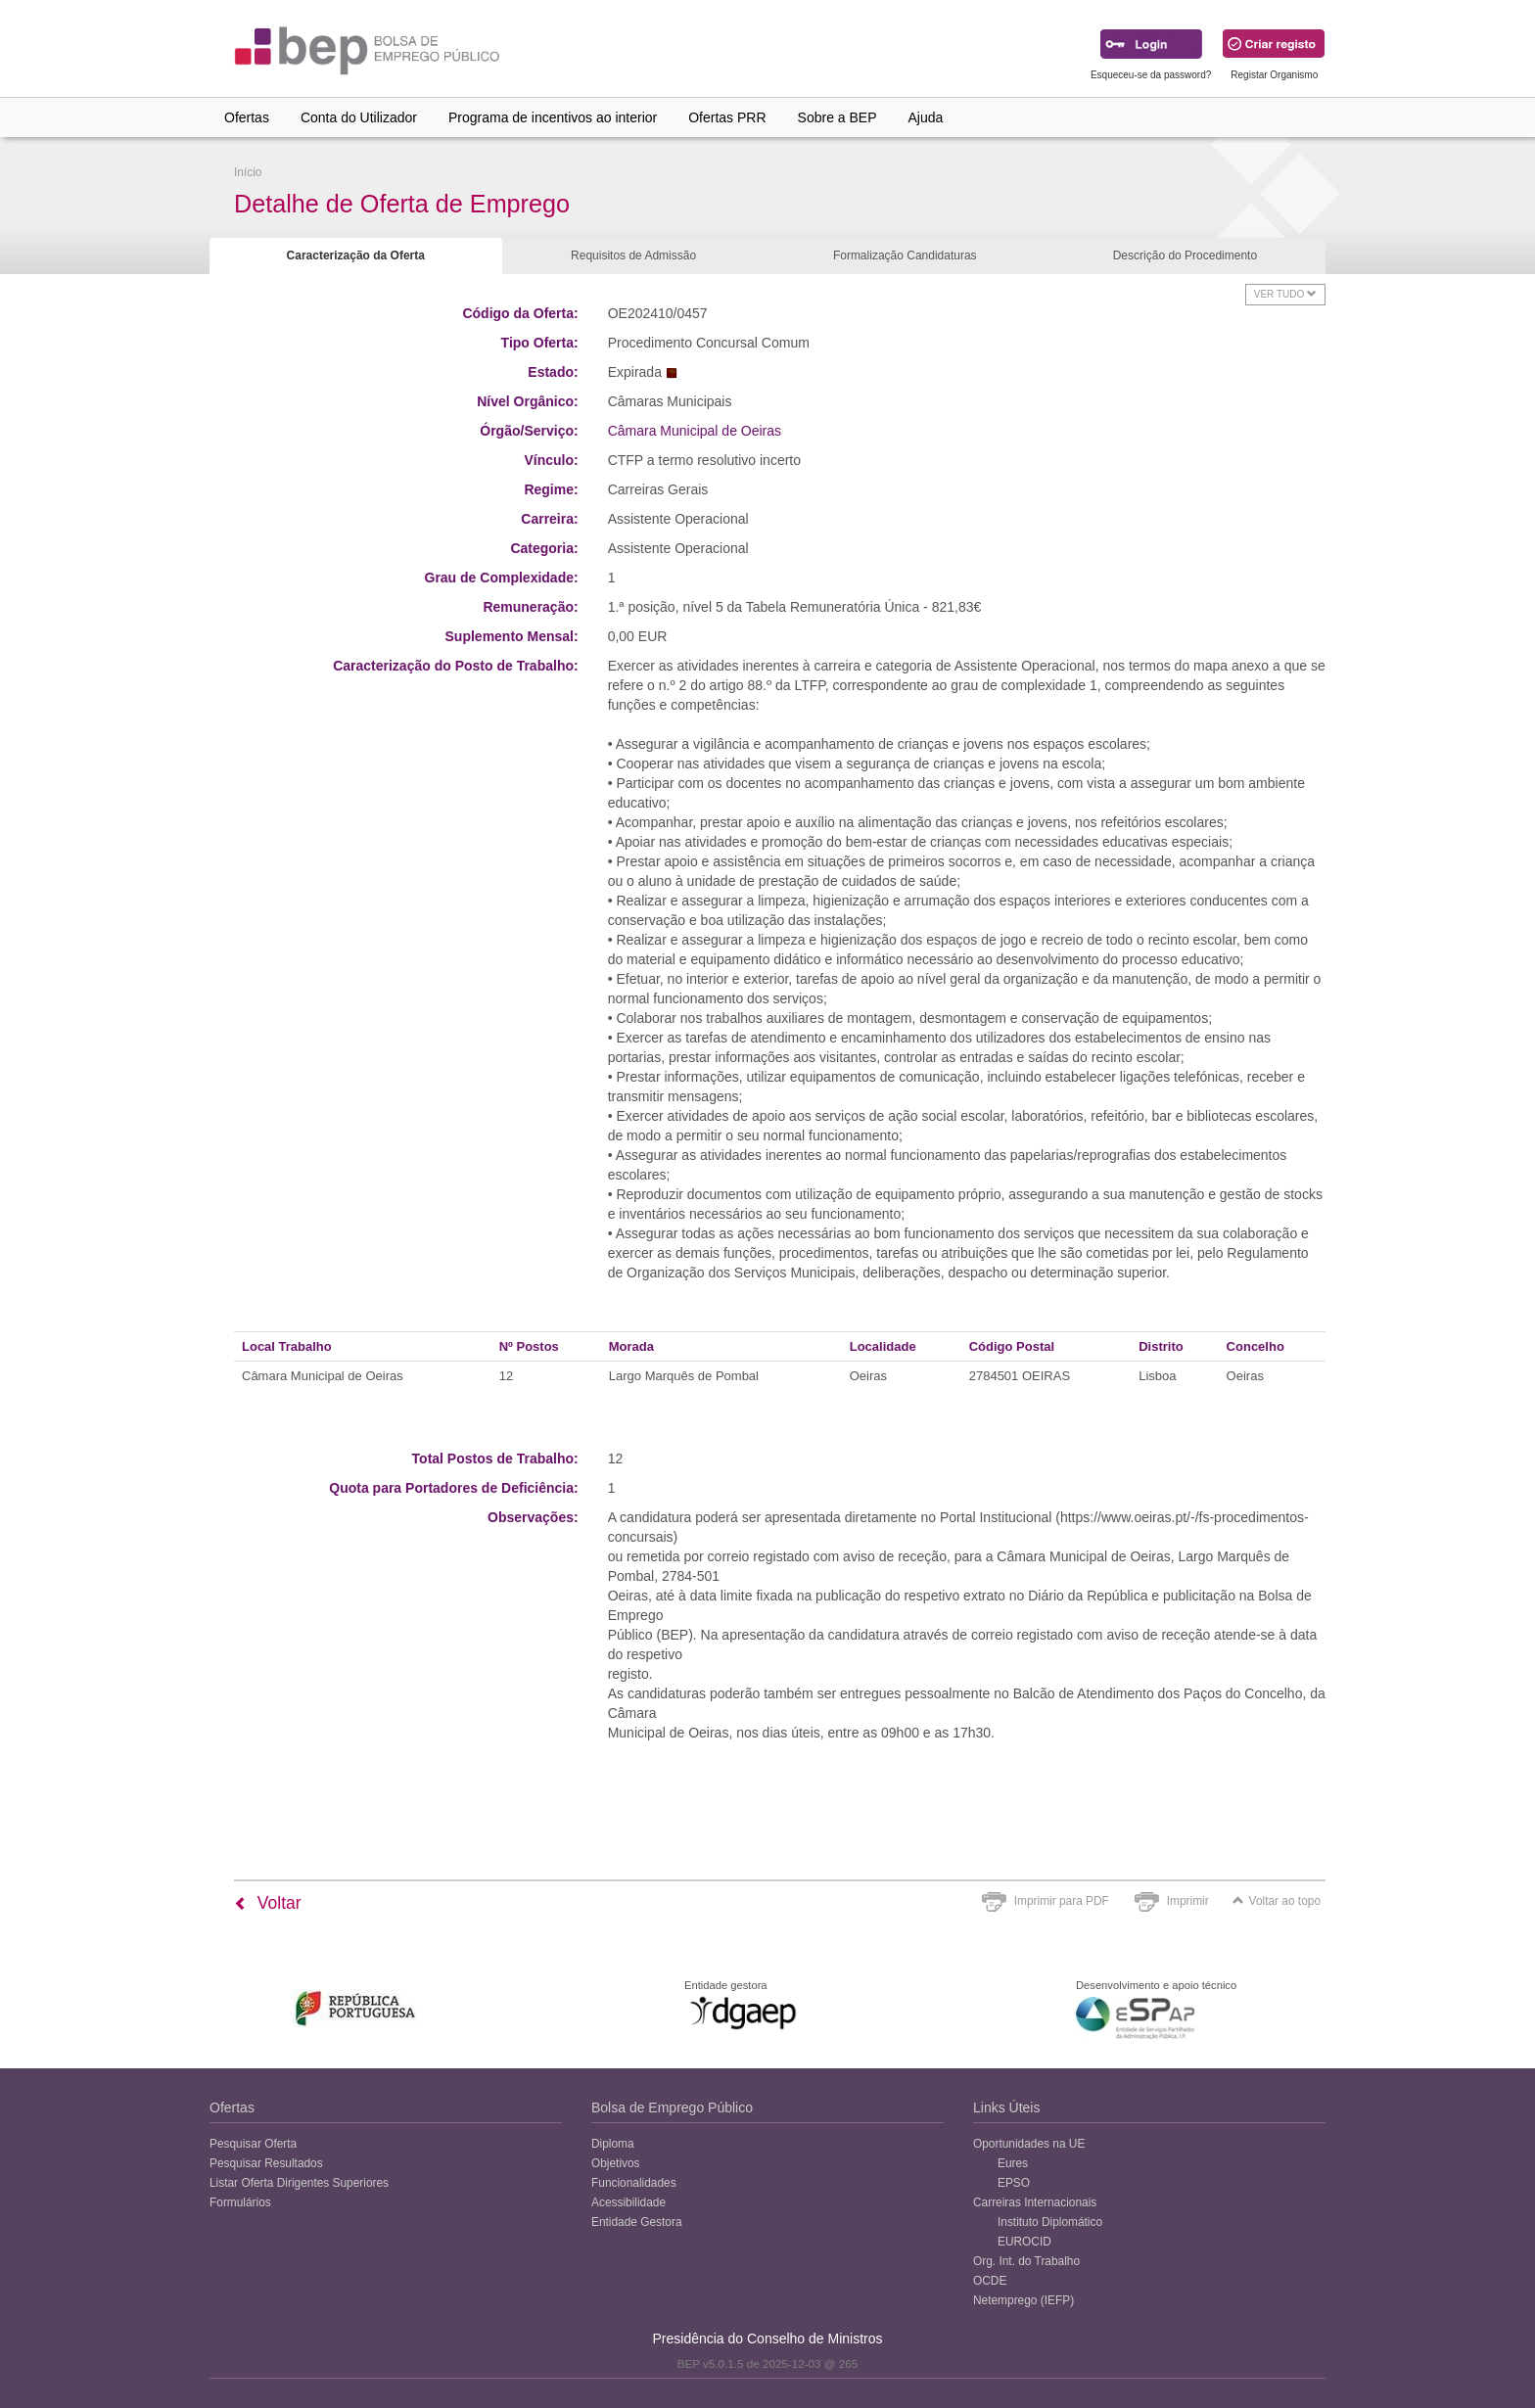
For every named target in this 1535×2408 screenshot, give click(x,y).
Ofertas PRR (727, 117)
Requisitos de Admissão (633, 255)
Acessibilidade (628, 2202)
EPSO (1014, 2183)
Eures (1013, 2163)
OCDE (989, 2281)
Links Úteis (1006, 2107)
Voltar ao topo (1277, 1901)
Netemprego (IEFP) (1023, 2300)
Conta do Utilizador (359, 117)
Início (247, 172)
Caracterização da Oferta (356, 255)
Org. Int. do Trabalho (1026, 2261)
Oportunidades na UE (1029, 2144)
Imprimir (1188, 1901)
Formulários (240, 2202)
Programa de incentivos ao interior (552, 117)
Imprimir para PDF (1061, 1901)
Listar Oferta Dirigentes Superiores (299, 2183)
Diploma (612, 2144)
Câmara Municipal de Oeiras (694, 431)
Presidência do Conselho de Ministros (767, 2338)
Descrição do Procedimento (1185, 255)
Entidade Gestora (636, 2222)
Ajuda (926, 117)
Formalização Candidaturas (905, 255)
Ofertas (246, 117)
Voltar (268, 1903)
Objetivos (615, 2163)
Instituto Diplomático (1050, 2222)
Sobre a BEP (837, 117)
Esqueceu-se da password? (1151, 74)
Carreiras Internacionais (1034, 2202)
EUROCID (1024, 2241)
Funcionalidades (633, 2183)
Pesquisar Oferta (253, 2144)
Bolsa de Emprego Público (672, 2107)
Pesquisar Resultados (266, 2163)
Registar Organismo (1274, 74)
